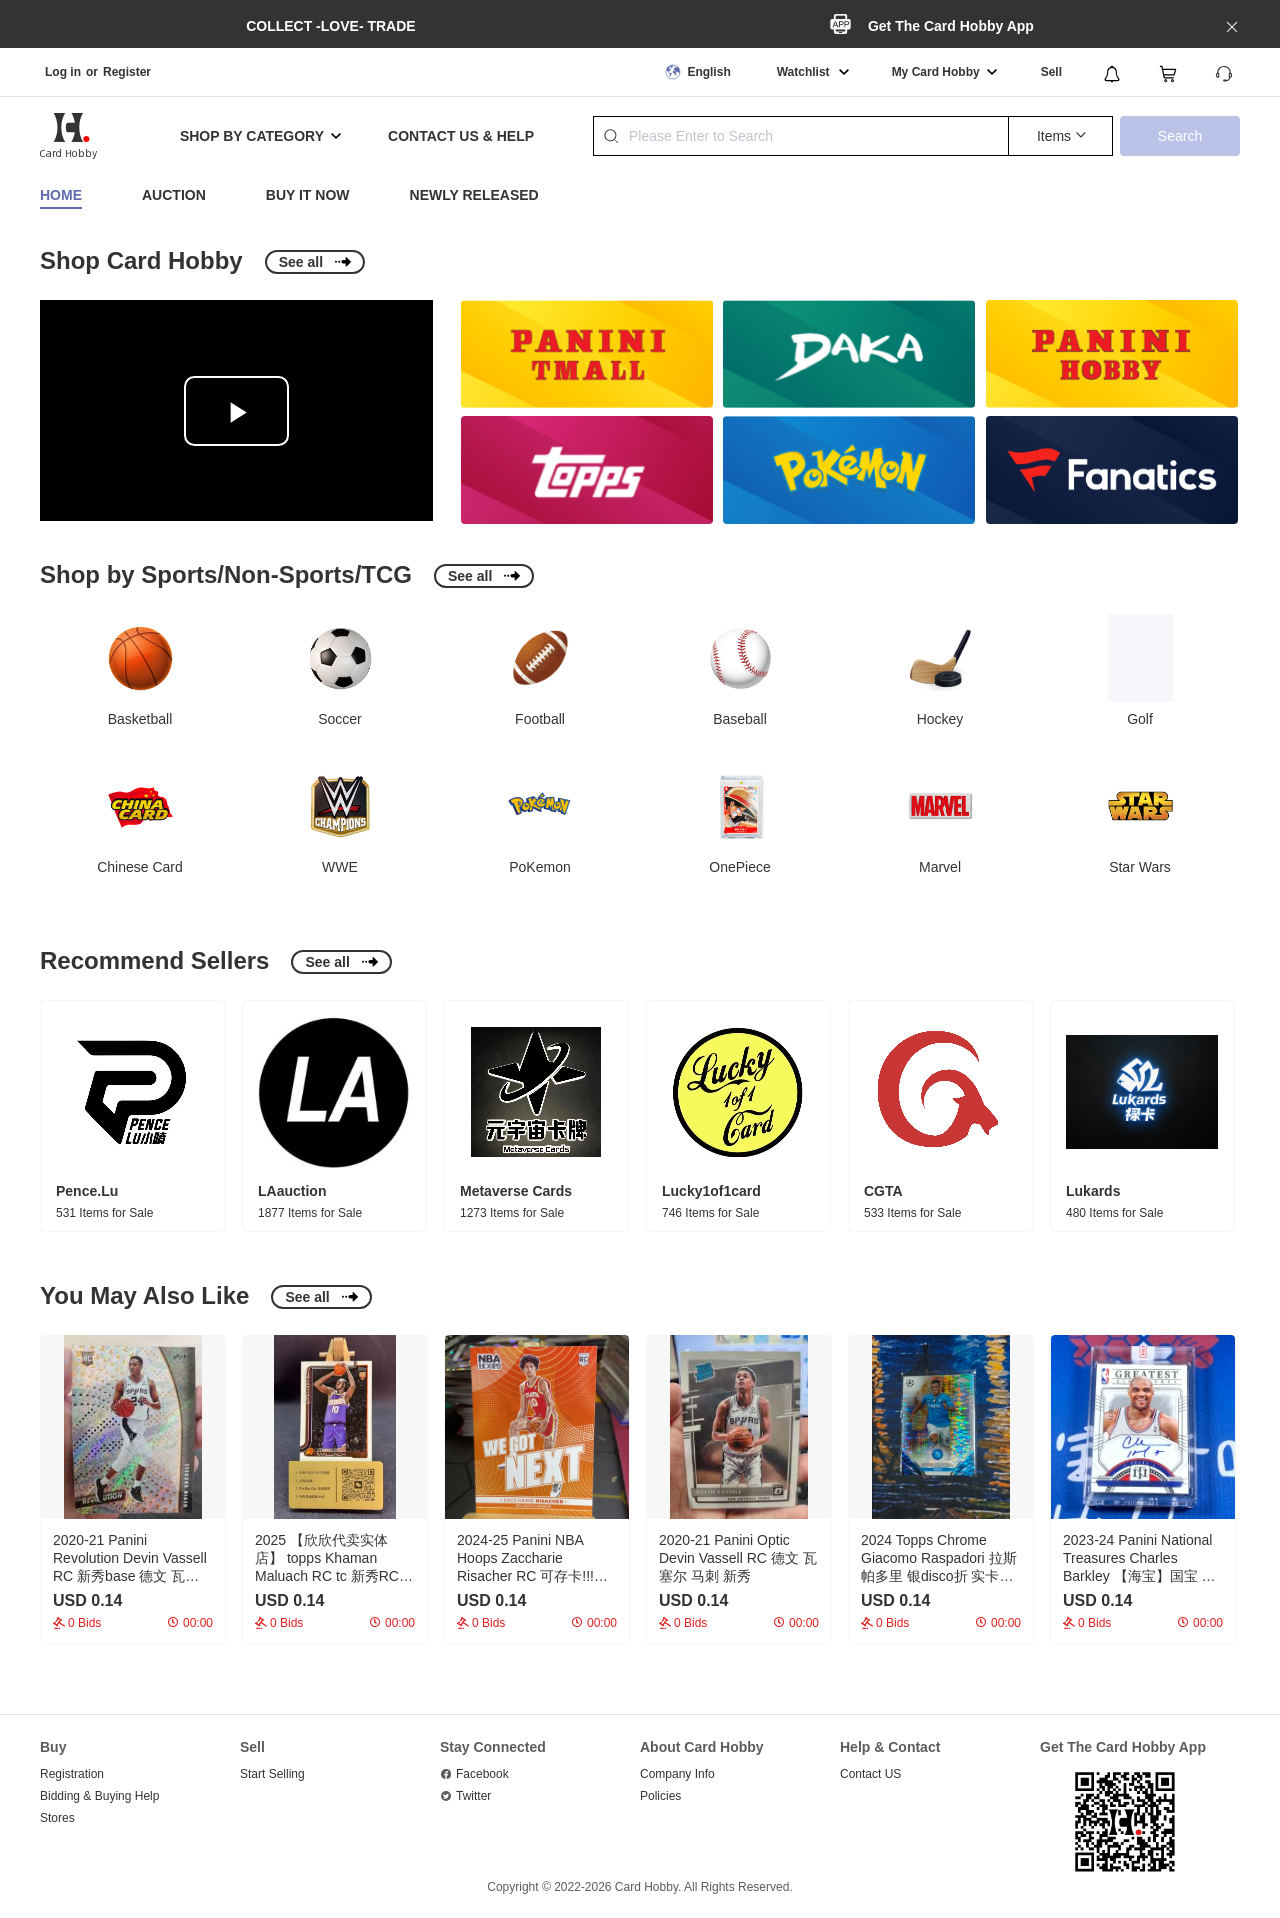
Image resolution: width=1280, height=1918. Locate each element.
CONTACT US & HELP (461, 136)
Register (127, 72)
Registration (72, 1774)
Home (61, 195)
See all (301, 262)
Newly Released (474, 195)
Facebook (482, 1774)
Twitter (473, 1796)
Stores (57, 1818)
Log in (63, 72)
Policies (660, 1796)
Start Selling (272, 1774)
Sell (1051, 72)
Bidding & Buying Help (99, 1796)
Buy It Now (308, 195)
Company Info (677, 1774)
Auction (174, 195)
